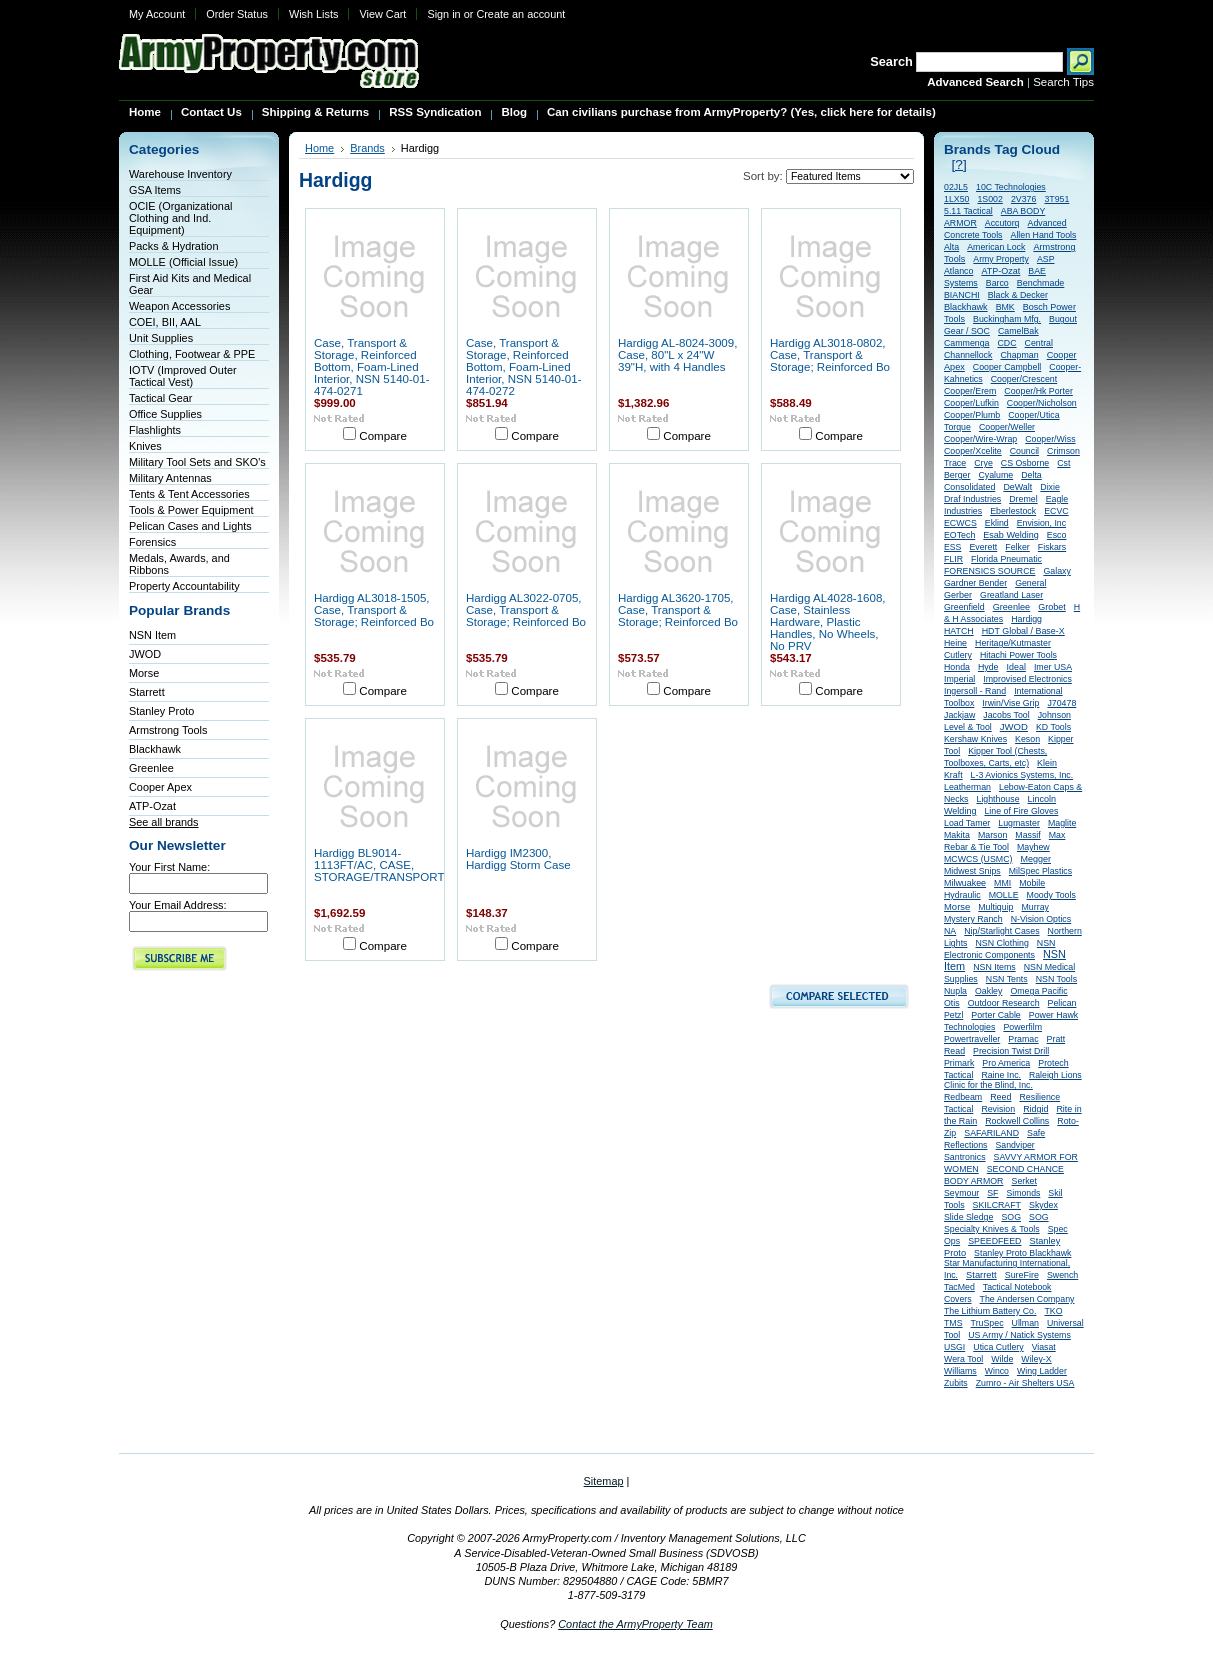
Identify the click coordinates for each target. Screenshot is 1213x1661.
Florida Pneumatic (1006, 559)
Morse (144, 673)
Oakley (988, 991)
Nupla (955, 991)
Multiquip (995, 907)
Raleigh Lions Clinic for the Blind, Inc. (1013, 1080)
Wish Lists (314, 14)
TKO (1053, 1311)
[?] (959, 164)
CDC (1007, 343)
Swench (1062, 1275)
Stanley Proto (161, 711)
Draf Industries (972, 499)
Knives (145, 446)
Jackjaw (959, 715)
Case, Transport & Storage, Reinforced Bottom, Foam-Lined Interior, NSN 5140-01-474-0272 (524, 367)
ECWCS (960, 523)
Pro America (1006, 1063)
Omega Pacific (1038, 991)
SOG (1011, 1217)
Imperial (959, 679)
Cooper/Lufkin (971, 403)
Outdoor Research (1004, 1003)
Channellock (968, 355)
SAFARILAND (991, 1133)
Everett (983, 547)
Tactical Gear (160, 398)
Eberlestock (1013, 511)
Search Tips (1063, 82)
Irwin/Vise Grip (1010, 703)
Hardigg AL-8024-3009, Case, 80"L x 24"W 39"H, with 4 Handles (677, 355)
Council (1024, 451)
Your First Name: (169, 867)
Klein (1047, 763)
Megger (1035, 859)
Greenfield (964, 607)
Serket (1024, 1181)
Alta (951, 247)
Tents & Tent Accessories (189, 494)
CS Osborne (1025, 463)
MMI (1002, 883)
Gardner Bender (975, 583)
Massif (1027, 835)
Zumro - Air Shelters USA (1025, 1383)
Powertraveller (972, 1039)
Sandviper (1015, 1145)
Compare (383, 436)
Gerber (958, 595)
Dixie (1050, 487)
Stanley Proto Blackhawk (1022, 1253)
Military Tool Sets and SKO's (197, 462)
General (1030, 583)
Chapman (1019, 355)
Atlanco (958, 271)
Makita (957, 835)
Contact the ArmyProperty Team (635, 1624)
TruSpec (987, 1323)
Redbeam (963, 1097)
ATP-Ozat (152, 806)
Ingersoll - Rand (975, 691)
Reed (1000, 1097)
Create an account (520, 14)
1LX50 (956, 199)
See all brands (164, 822)
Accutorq (1002, 223)
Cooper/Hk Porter (1038, 391)
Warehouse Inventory (180, 174)
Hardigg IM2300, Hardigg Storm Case (518, 859)
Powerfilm (1022, 1027)
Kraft (953, 775)
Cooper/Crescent (1024, 379)
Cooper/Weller (1007, 427)
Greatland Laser (1011, 595)
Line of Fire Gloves (1021, 811)
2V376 (1023, 199)
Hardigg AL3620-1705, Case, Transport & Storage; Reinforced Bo (678, 610)
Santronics (965, 1157)
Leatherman (967, 787)
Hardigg (1026, 619)
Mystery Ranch (973, 919)
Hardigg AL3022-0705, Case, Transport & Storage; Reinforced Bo (526, 610)
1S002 (989, 199)
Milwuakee (965, 883)
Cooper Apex (160, 787)
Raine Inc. (1001, 1075)
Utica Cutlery (998, 1347)
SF (992, 1193)
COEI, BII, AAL (165, 322)
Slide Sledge (968, 1217)
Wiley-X (1036, 1359)
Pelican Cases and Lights (190, 526)
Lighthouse (997, 799)
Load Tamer (967, 823)
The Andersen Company (1027, 1299)
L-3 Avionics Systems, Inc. (1022, 775)
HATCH (959, 631)
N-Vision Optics (1041, 919)
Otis (952, 1003)
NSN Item (152, 635)
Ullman (1025, 1323)
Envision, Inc (1041, 523)
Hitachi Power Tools (1018, 655)
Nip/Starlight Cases (1001, 931)
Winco (997, 1371)
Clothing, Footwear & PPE (192, 354)
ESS (952, 547)
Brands (367, 148)
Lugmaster (1019, 823)
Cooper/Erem (970, 391)
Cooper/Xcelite (973, 451)
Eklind (997, 523)
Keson (1027, 739)
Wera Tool (963, 1359)
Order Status (237, 14)
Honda (957, 667)
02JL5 (956, 187)
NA (950, 931)
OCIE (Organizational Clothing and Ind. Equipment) (180, 218)
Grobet (1052, 607)
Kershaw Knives (975, 739)
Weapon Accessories (179, 306)
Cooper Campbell (1007, 367)
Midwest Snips (972, 871)
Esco (1057, 535)
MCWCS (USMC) (978, 859)
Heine (955, 643)
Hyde (988, 667)
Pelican (1062, 1003)
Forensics (152, 542)
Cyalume (995, 475)
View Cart (382, 14)
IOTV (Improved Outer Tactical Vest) (183, 376)
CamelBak (1018, 331)
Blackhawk (155, 749)
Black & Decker (1018, 295)
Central (1039, 343)
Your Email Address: (178, 905)
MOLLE (1004, 895)
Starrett (147, 692)
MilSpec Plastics (1040, 871)
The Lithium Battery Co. (990, 1311)
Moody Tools (1051, 895)
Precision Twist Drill (1011, 1051)
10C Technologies (1011, 187)
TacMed (959, 1287)
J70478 (1061, 703)
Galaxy (1056, 571)
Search (891, 61)
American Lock (996, 247)
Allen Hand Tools (1044, 235)
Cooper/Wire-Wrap (980, 439)
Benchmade (1041, 283)
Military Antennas (170, 478)
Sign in (443, 14)
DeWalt (1017, 487)
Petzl (953, 1015)
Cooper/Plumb (972, 415)
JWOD (145, 654)
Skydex (1043, 1205)
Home (319, 148)
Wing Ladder (1042, 1371)
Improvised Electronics (1027, 679)
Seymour (961, 1193)
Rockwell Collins (1017, 1121)
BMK (1005, 307)
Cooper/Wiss (1050, 439)
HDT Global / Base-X (1023, 631)
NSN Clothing (1002, 943)
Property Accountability (184, 586)
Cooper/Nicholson (1042, 403)
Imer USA (1053, 667)
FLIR (953, 559)
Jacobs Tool (1006, 715)
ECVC (1056, 511)
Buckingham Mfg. (1007, 319)
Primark (959, 1063)
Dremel (1023, 499)
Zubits (956, 1383)
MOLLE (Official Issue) (183, 262)
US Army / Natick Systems (1019, 1335)
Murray (1035, 907)
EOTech (959, 535)
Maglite (1062, 823)
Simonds (1024, 1193)
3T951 (1056, 199)
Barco (997, 283)
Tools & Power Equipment (191, 510)
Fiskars (1052, 547)
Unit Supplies (161, 338)
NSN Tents (1007, 979)
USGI (954, 1347)
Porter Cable (995, 1015)
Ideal (1016, 667)
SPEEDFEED (994, 1241)
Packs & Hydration (173, 246)
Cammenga (966, 343)
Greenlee (151, 768)
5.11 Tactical (968, 211)
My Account (157, 14)
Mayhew (1033, 847)
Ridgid (1035, 1109)
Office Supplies (165, 414)
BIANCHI (962, 295)
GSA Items (155, 190)
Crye (983, 463)
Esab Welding (1010, 535)
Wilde (1002, 1359)
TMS (953, 1323)
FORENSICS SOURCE (989, 571)
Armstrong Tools (168, 730)
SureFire (1022, 1275)
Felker (1017, 547)
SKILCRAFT (997, 1205)
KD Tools (1053, 727)
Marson (992, 835)
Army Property (1001, 259)
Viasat (1044, 1347)
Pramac (1023, 1039)
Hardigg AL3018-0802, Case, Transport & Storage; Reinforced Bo (830, 355)
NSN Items (994, 967)
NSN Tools (1056, 979)
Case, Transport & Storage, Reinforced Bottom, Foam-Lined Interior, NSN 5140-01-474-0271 (372, 367)
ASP (1046, 259)
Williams (960, 1371)
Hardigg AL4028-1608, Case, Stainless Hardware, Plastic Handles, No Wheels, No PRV (828, 622)
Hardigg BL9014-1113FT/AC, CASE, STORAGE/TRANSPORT (379, 865)
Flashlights (155, 430)
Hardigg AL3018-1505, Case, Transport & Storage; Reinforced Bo (374, 610)
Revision (998, 1109)
